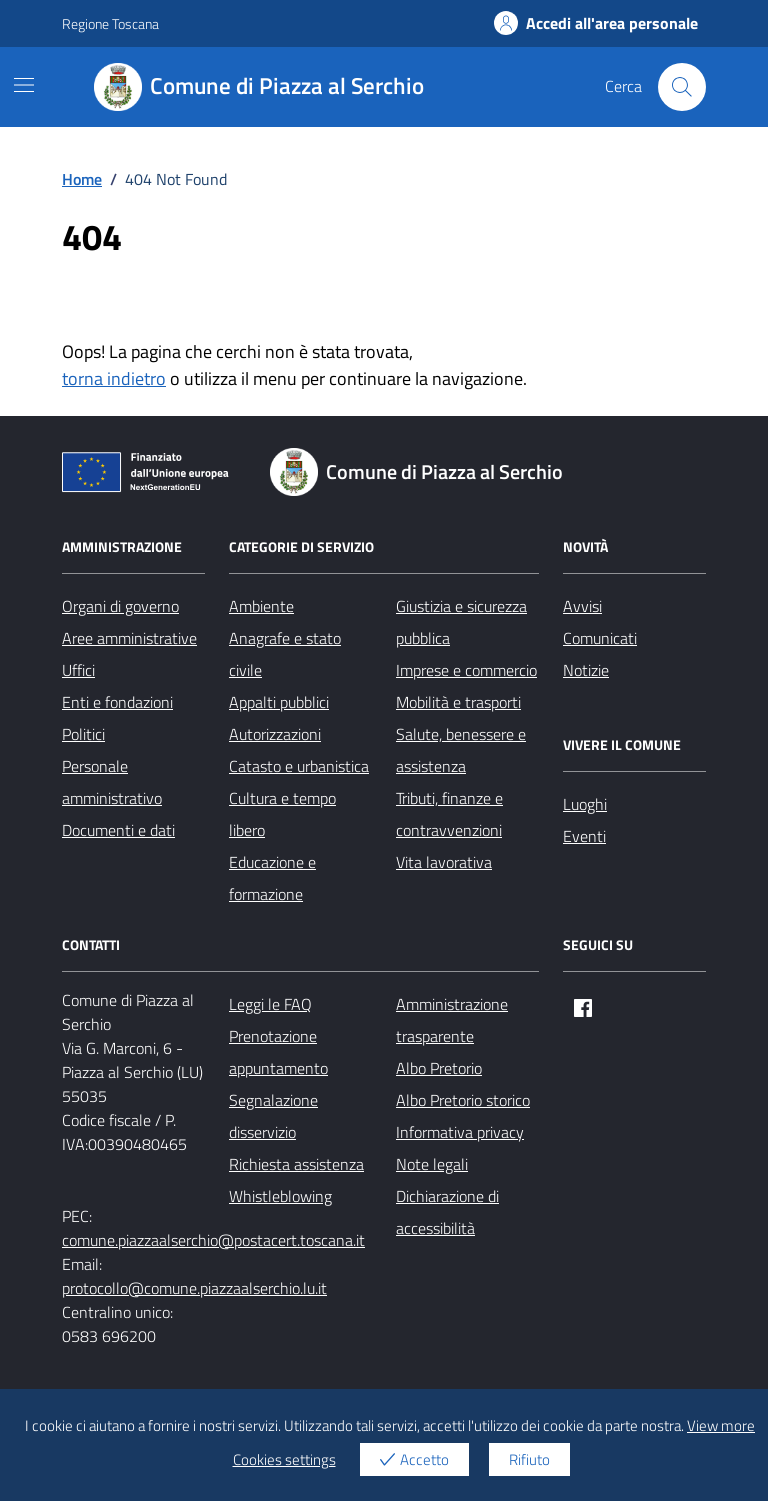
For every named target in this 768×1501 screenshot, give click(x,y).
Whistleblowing (280, 1196)
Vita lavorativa (444, 862)
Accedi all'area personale (596, 23)
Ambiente (261, 606)
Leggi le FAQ (270, 1004)
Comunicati (600, 638)
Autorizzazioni (275, 734)
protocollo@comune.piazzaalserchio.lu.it (194, 1288)
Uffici (78, 670)
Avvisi (582, 606)
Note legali (432, 1164)
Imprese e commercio (466, 670)
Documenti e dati (118, 830)
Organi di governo (120, 606)
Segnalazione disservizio (273, 1116)
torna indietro (114, 378)
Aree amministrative (129, 638)
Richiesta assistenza (296, 1164)
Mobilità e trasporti (458, 702)
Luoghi (585, 804)
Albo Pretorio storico (463, 1100)
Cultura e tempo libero (282, 814)
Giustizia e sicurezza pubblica (461, 622)
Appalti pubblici (279, 702)
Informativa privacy (460, 1132)
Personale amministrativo (112, 782)
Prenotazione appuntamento (278, 1052)
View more (721, 1425)
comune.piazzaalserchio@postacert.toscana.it (213, 1240)
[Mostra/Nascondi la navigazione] (24, 85)
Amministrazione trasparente (452, 1020)
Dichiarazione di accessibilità (447, 1212)
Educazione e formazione (272, 878)
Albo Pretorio (439, 1068)
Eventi (584, 836)
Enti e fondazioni (117, 702)
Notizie (586, 670)
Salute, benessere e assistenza (461, 750)
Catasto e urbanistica (299, 766)
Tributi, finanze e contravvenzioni (449, 814)
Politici (83, 734)
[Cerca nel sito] (682, 87)
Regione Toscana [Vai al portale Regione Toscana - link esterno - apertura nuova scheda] (110, 23)
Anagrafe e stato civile (285, 654)
